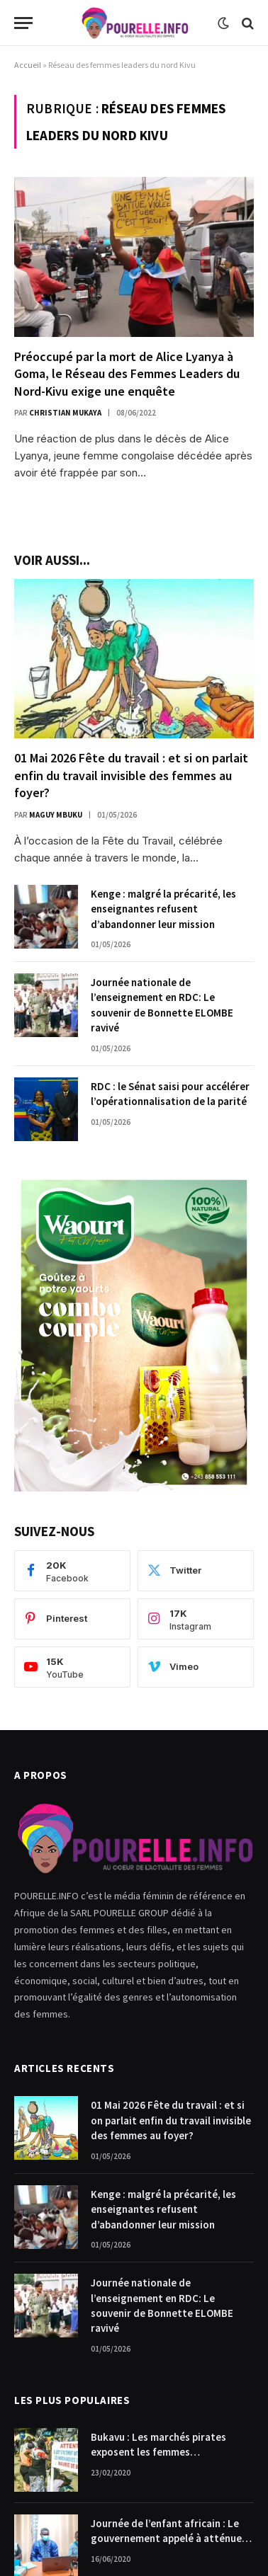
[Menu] (23, 23)
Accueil (27, 64)
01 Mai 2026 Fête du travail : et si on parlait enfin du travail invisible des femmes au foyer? (131, 775)
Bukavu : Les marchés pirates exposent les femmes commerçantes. (158, 2452)
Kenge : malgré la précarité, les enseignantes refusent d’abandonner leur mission (163, 909)
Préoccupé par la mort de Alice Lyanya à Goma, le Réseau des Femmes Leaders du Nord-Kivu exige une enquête (127, 373)
